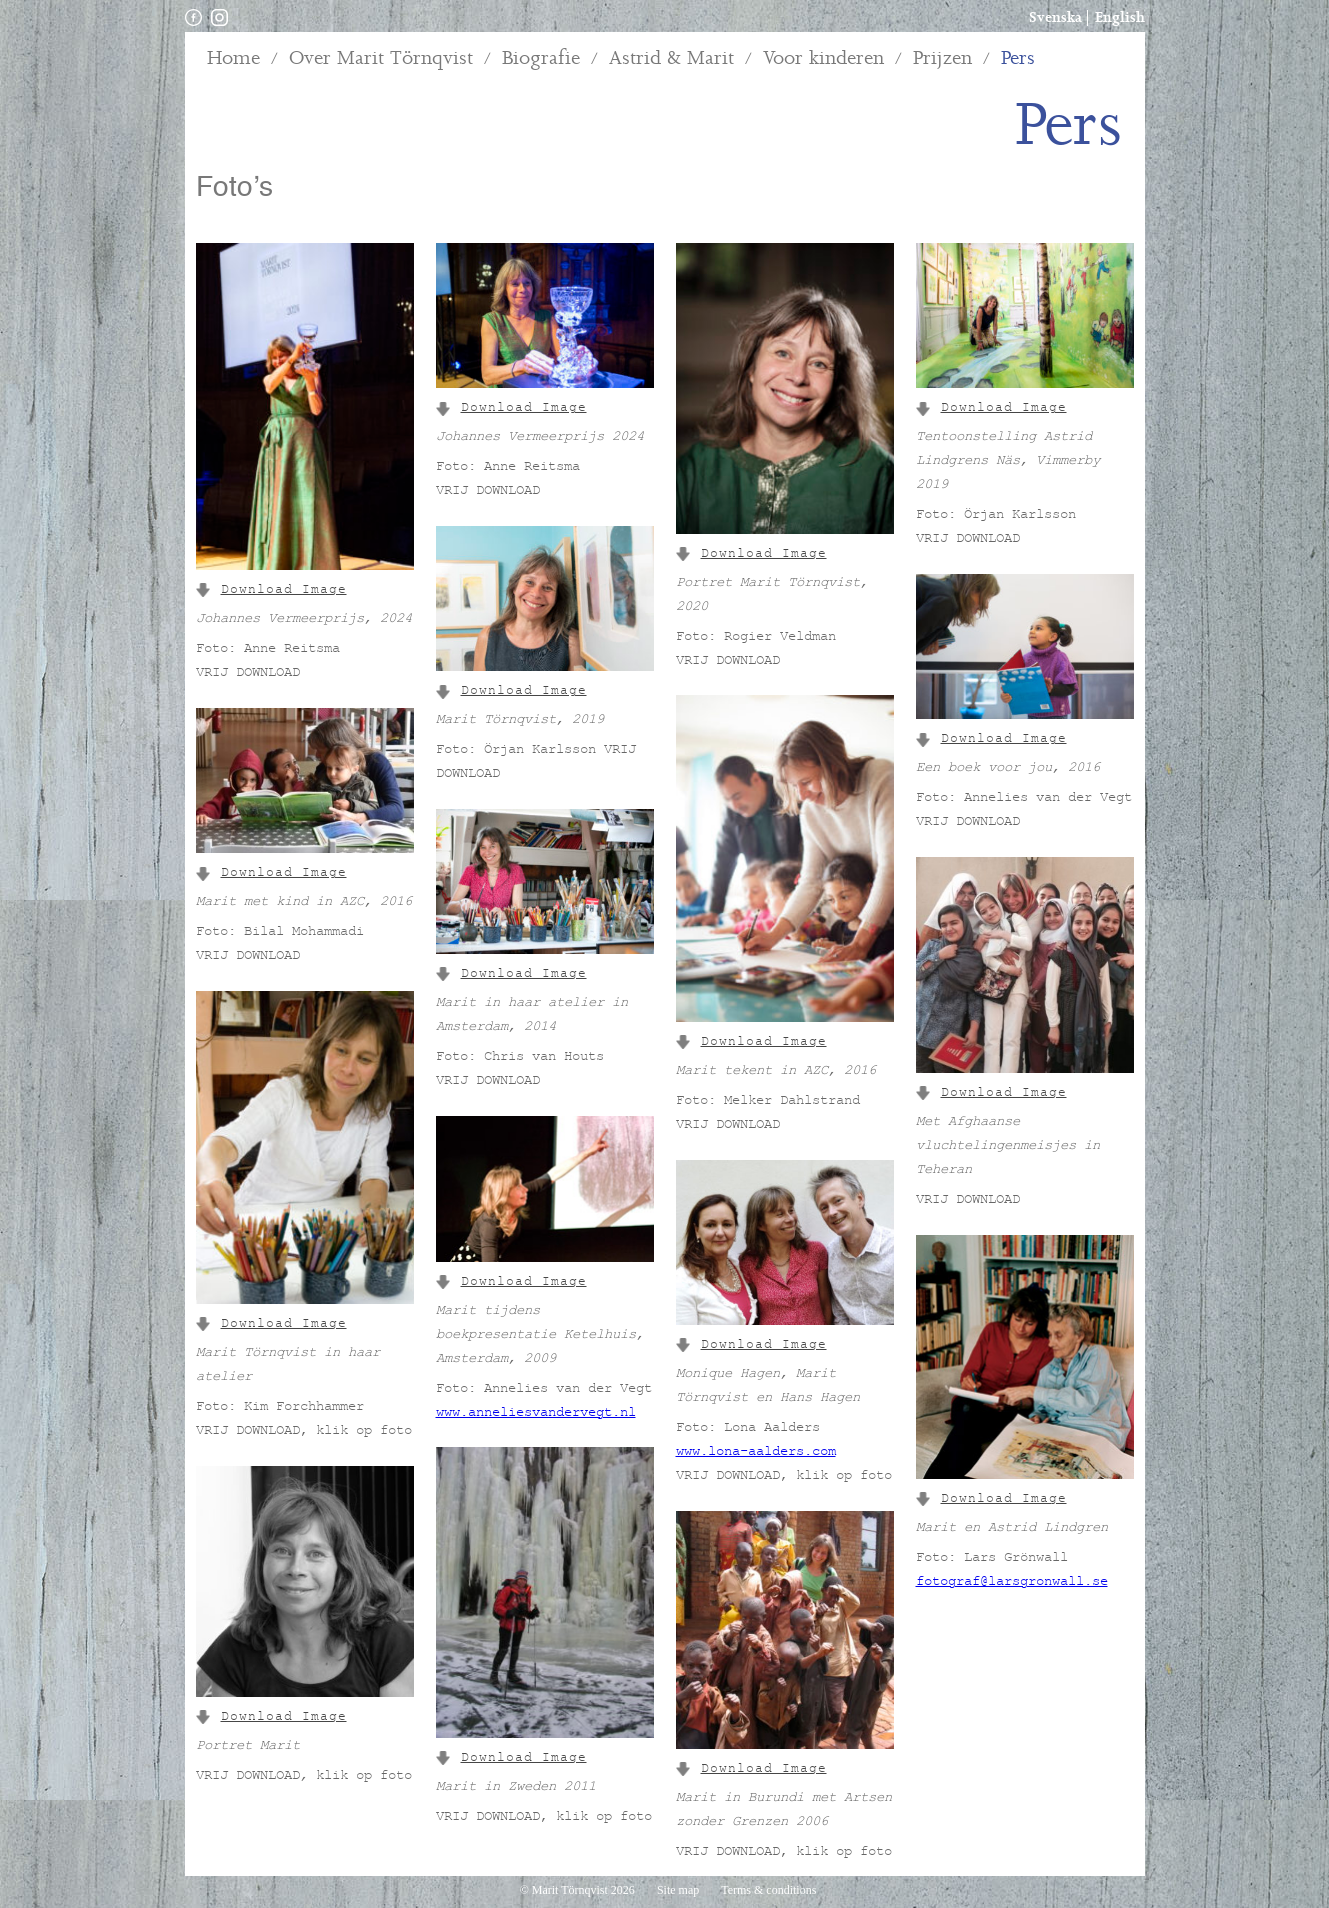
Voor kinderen (823, 58)
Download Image (271, 591)
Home (233, 58)
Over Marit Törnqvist (381, 58)
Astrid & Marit (671, 58)
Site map (679, 1890)
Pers (1018, 58)
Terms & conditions (768, 1890)
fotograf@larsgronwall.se (1012, 1583)
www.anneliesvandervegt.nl (536, 1414)
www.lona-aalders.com (756, 1453)
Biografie (541, 58)
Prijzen (942, 58)
